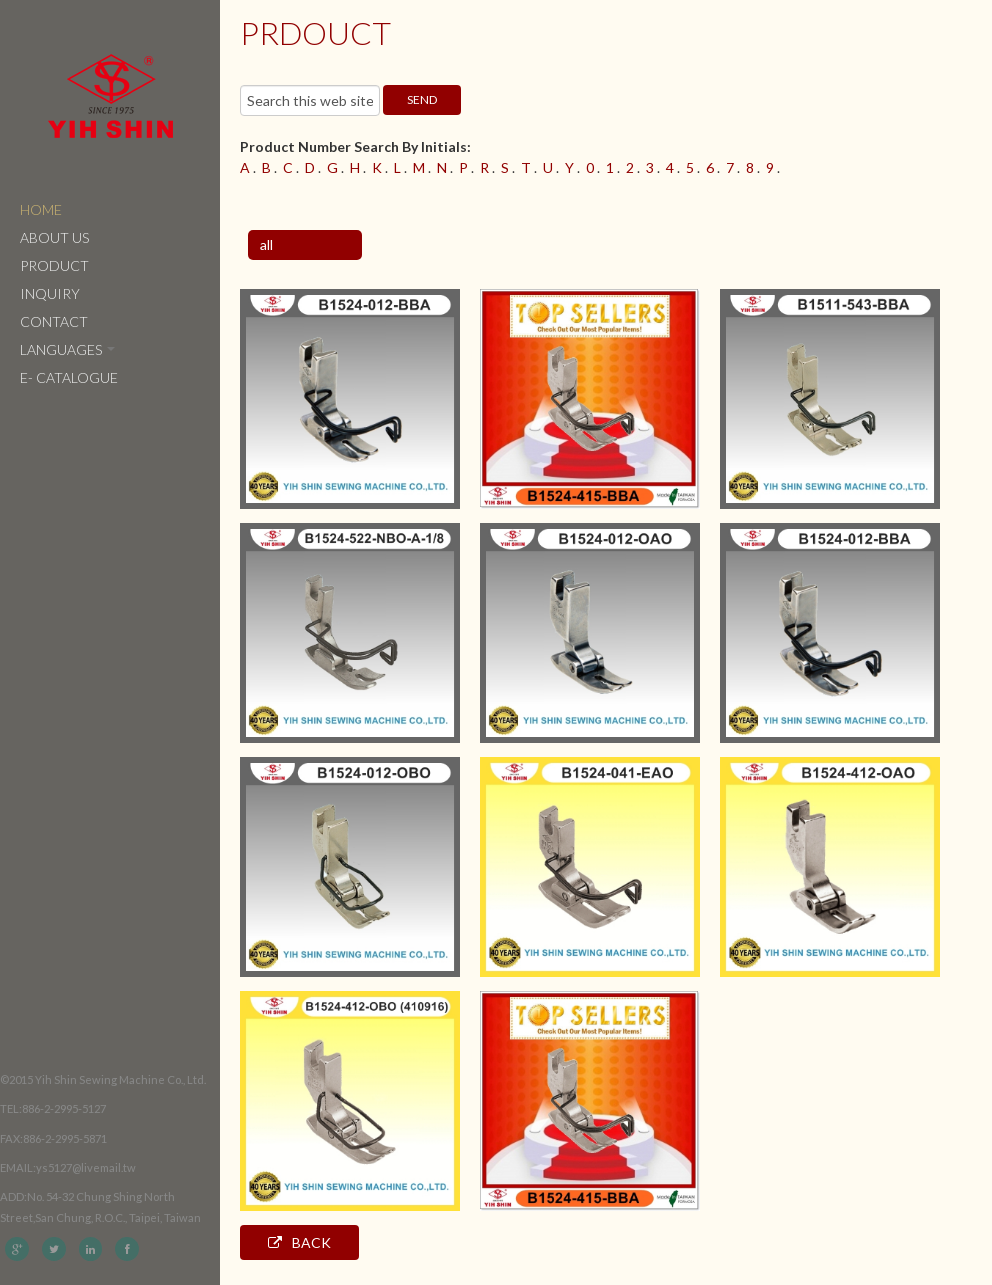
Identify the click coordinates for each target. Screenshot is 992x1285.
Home (41, 209)
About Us (54, 237)
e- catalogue (69, 377)
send (422, 99)
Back (299, 1242)
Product (54, 265)
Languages (67, 349)
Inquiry (50, 293)
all (266, 244)
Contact (54, 321)
